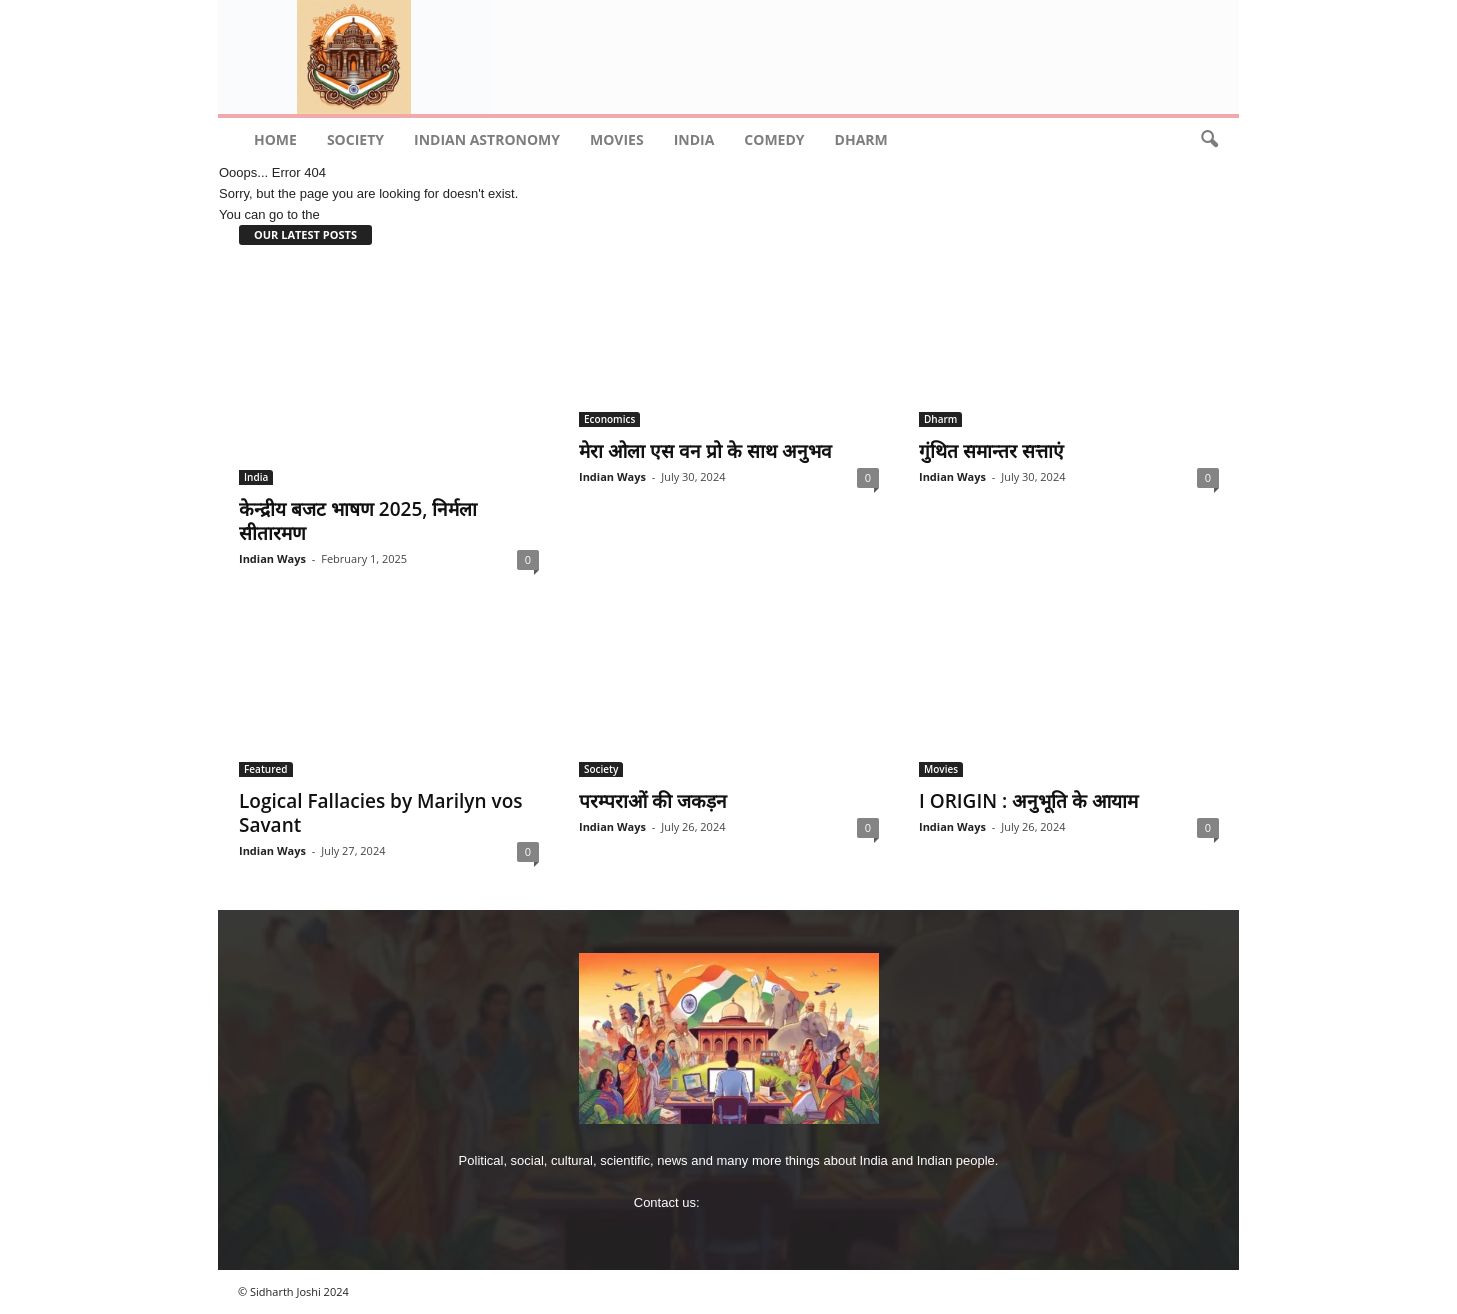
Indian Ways (272, 558)
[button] (1209, 140)
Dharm (861, 139)
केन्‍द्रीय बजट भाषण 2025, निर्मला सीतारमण (358, 521)
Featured (266, 769)
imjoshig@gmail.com (763, 1202)
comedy (774, 139)
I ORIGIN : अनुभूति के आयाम (1028, 801)
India (694, 139)
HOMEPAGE (360, 214)
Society (355, 139)
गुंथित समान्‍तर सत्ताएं (991, 451)
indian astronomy (487, 139)
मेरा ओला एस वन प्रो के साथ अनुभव (705, 451)
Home (275, 139)
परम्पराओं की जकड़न (653, 801)
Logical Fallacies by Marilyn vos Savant (381, 813)
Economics (609, 419)
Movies (617, 139)
